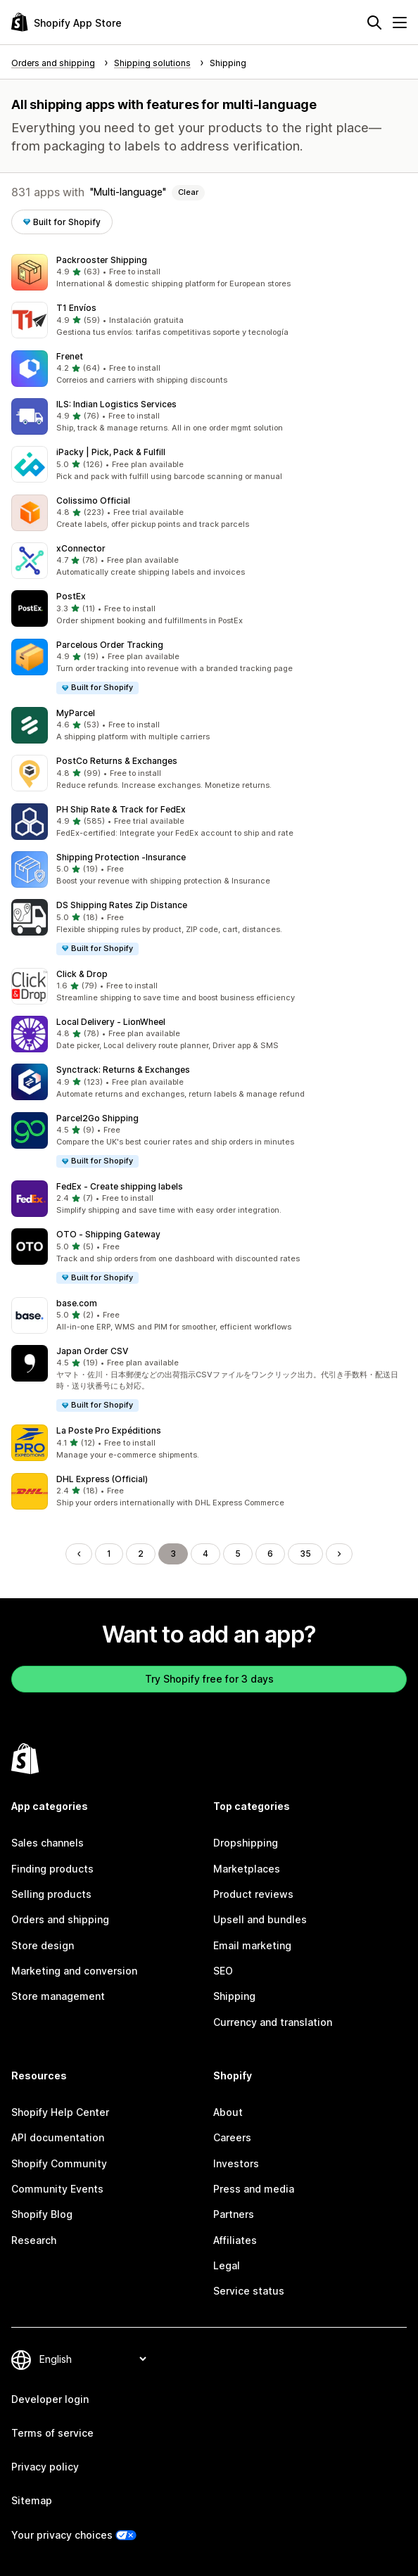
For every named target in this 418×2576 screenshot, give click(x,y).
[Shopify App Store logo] (66, 22)
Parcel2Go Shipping (97, 1118)
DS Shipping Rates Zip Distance (121, 905)
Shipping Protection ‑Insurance (121, 857)
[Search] (374, 22)
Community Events (57, 2189)
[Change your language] (92, 2359)
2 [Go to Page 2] (141, 1553)
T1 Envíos (76, 307)
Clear (188, 192)
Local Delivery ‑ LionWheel (110, 1021)
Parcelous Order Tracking (109, 644)
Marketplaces (246, 1869)
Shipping (234, 1996)
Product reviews (253, 1894)
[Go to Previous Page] (78, 1553)
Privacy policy (45, 2467)
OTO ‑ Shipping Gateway (108, 1234)
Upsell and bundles (260, 1919)
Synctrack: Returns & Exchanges (123, 1069)
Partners (233, 2214)
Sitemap (31, 2500)
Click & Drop (82, 974)
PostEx (71, 596)
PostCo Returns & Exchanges (116, 760)
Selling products (51, 1894)
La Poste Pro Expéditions (108, 1430)
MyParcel (75, 713)
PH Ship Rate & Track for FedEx (121, 809)
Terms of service (52, 2433)
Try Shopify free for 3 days (209, 1679)
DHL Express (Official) (102, 1479)
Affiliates (235, 2240)
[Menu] (400, 22)
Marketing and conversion (74, 1971)
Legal (226, 2265)
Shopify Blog (41, 2214)
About (228, 2112)
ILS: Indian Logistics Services (116, 404)
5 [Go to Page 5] (238, 1553)
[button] (209, 272)
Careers (232, 2137)
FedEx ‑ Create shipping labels (119, 1186)
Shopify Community (59, 2163)
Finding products (52, 1869)
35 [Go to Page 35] (305, 1553)
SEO (223, 1971)
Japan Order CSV (92, 1351)
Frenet (69, 356)
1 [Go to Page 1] (109, 1553)
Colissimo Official (93, 500)
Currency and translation (272, 2022)
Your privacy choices (62, 2535)
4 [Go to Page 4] (205, 1553)
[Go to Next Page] (339, 1553)
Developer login (50, 2399)
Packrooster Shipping (101, 260)
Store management (58, 1996)
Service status (248, 2291)
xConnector (81, 548)
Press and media (253, 2189)
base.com (76, 1303)
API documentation (57, 2137)
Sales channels (47, 1843)
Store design (42, 1945)
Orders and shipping (60, 1919)
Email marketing (252, 1945)
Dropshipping (245, 1843)
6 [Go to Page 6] (270, 1553)
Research (33, 2240)
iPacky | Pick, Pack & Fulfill (110, 452)
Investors (236, 2163)
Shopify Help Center (60, 2112)
